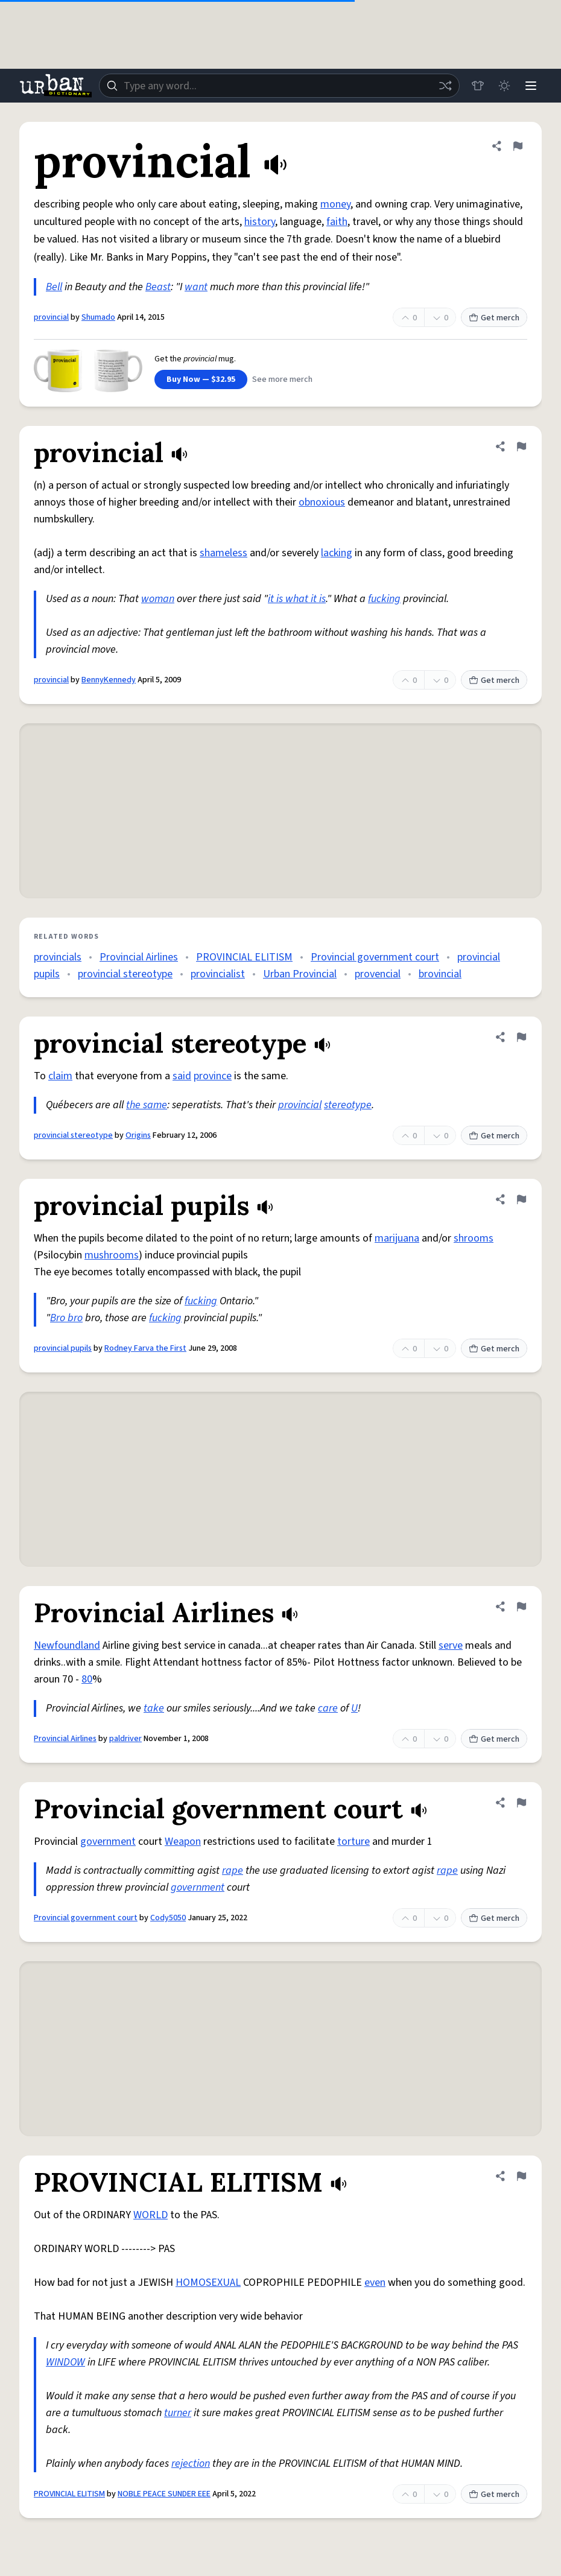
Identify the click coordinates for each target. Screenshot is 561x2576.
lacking (336, 552)
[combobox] (279, 86)
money (335, 204)
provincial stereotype (125, 974)
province (213, 1075)
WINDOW (65, 2362)
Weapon (183, 1841)
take (154, 1708)
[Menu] (531, 86)
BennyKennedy (108, 680)
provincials (57, 957)
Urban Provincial (300, 974)
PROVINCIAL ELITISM (244, 957)
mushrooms (111, 1255)
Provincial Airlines (139, 957)
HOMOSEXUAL (208, 2282)
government (108, 1841)
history (259, 221)
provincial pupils (63, 1348)
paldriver (125, 1739)
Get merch (494, 318)
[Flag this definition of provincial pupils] (521, 1199)
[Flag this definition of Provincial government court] (521, 1802)
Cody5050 (168, 1918)
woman (157, 598)
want (196, 286)
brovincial (440, 974)
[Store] (478, 86)
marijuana (397, 1238)
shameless (223, 552)
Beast (158, 286)
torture (353, 1841)
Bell (54, 286)
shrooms (473, 1238)
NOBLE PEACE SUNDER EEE (164, 2494)
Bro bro (66, 1317)
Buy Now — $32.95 (200, 379)
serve (451, 1645)
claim (60, 1075)
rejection (190, 2463)
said (182, 1075)
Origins (138, 1135)
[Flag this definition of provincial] (517, 146)
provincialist (218, 974)
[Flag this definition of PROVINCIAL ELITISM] (521, 2176)
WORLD (150, 2214)
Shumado (98, 317)
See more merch (282, 379)
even (374, 2282)
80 (86, 1679)
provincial (51, 317)
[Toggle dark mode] (504, 86)
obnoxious (322, 502)
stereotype (348, 1104)
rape (232, 1870)
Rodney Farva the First (145, 1348)
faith (336, 221)
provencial (378, 974)
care (328, 1708)
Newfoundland (67, 1645)
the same (146, 1104)
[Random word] (445, 85)
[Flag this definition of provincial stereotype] (521, 1037)
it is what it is (297, 598)
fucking (384, 598)
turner (177, 2412)
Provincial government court (375, 957)
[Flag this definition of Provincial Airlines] (521, 1606)
